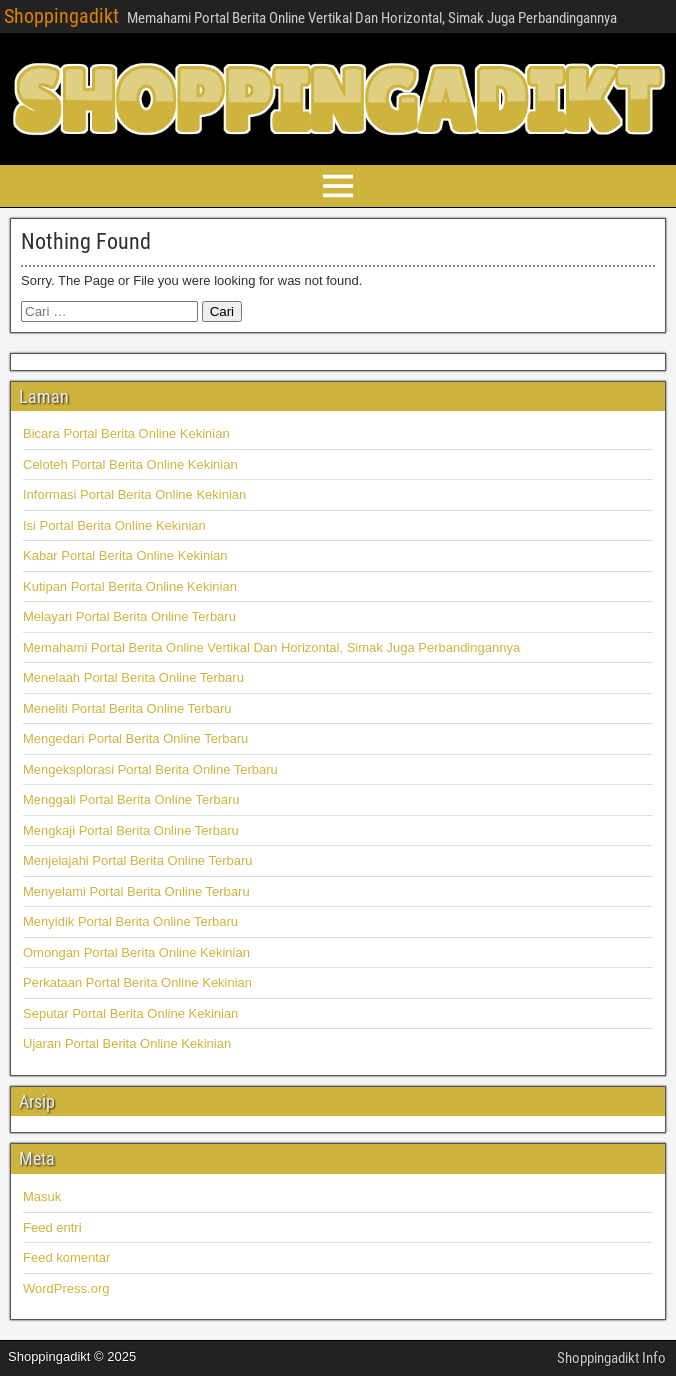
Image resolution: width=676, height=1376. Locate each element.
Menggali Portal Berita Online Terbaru (131, 799)
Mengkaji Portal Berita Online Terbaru (131, 830)
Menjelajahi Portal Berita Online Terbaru (138, 860)
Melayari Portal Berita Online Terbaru (129, 616)
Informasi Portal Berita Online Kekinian (134, 494)
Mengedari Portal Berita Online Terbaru (135, 738)
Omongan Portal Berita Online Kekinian (136, 952)
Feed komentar (66, 1257)
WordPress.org (66, 1288)
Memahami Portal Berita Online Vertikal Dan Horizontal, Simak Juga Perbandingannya (271, 647)
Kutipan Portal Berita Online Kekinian (130, 586)
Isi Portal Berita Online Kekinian (114, 525)
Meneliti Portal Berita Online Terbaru (127, 708)
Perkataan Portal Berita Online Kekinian (137, 982)
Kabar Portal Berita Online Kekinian (125, 555)
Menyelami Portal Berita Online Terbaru (136, 891)
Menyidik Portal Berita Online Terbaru (130, 921)
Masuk (42, 1196)
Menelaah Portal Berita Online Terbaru (133, 677)
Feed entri (52, 1227)
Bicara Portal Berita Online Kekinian (126, 433)
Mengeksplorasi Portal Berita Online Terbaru (150, 769)
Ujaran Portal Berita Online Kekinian (127, 1043)
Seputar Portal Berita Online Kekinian (130, 1013)
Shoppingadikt (61, 16)
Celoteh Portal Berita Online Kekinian (130, 464)
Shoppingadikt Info (611, 1358)
